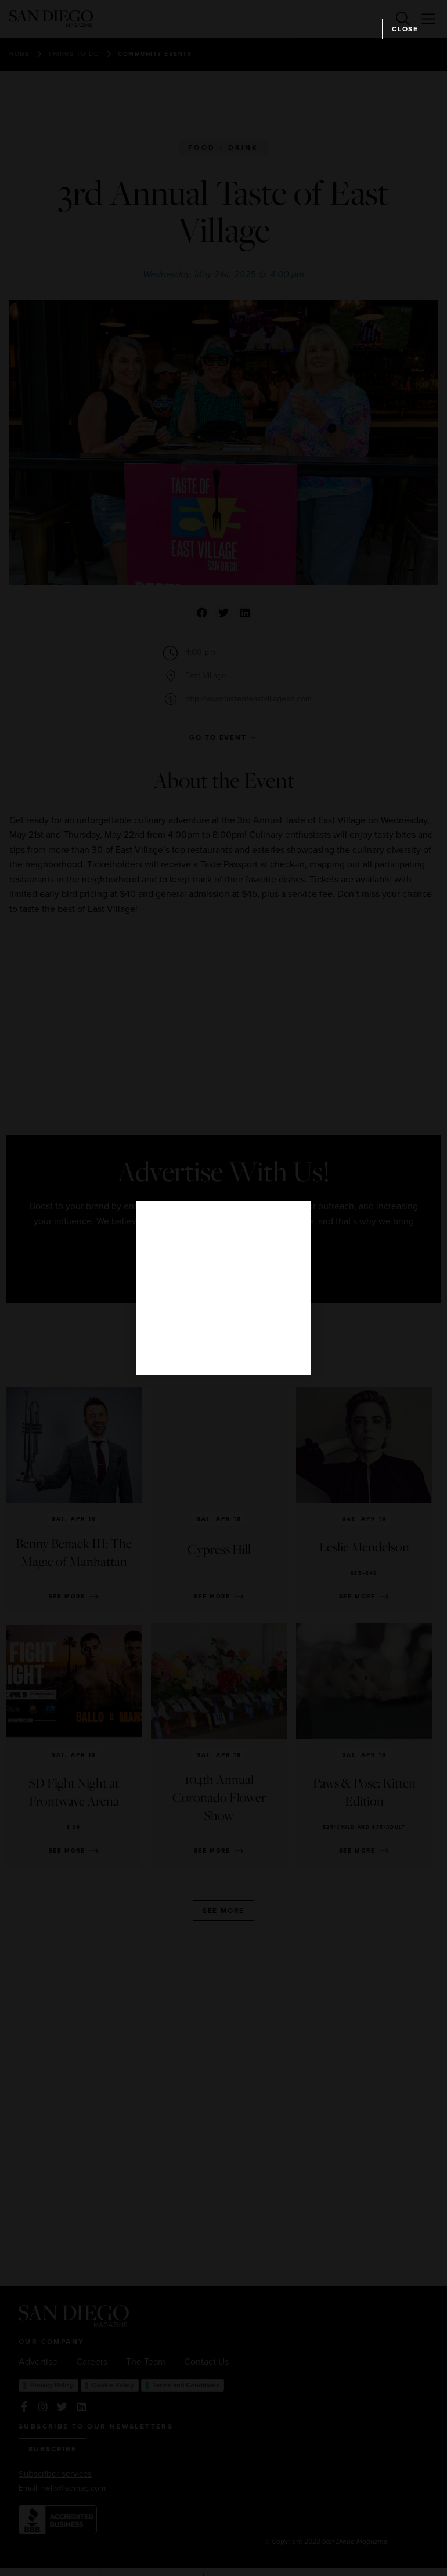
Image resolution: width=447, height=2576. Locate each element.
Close (405, 29)
